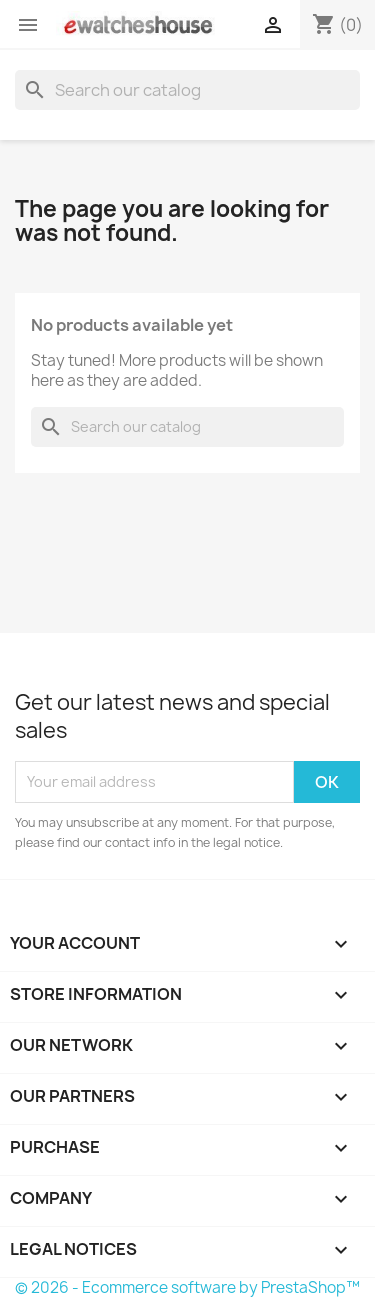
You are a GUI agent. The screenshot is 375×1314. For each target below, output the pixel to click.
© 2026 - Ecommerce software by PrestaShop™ (187, 1287)
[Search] (187, 90)
